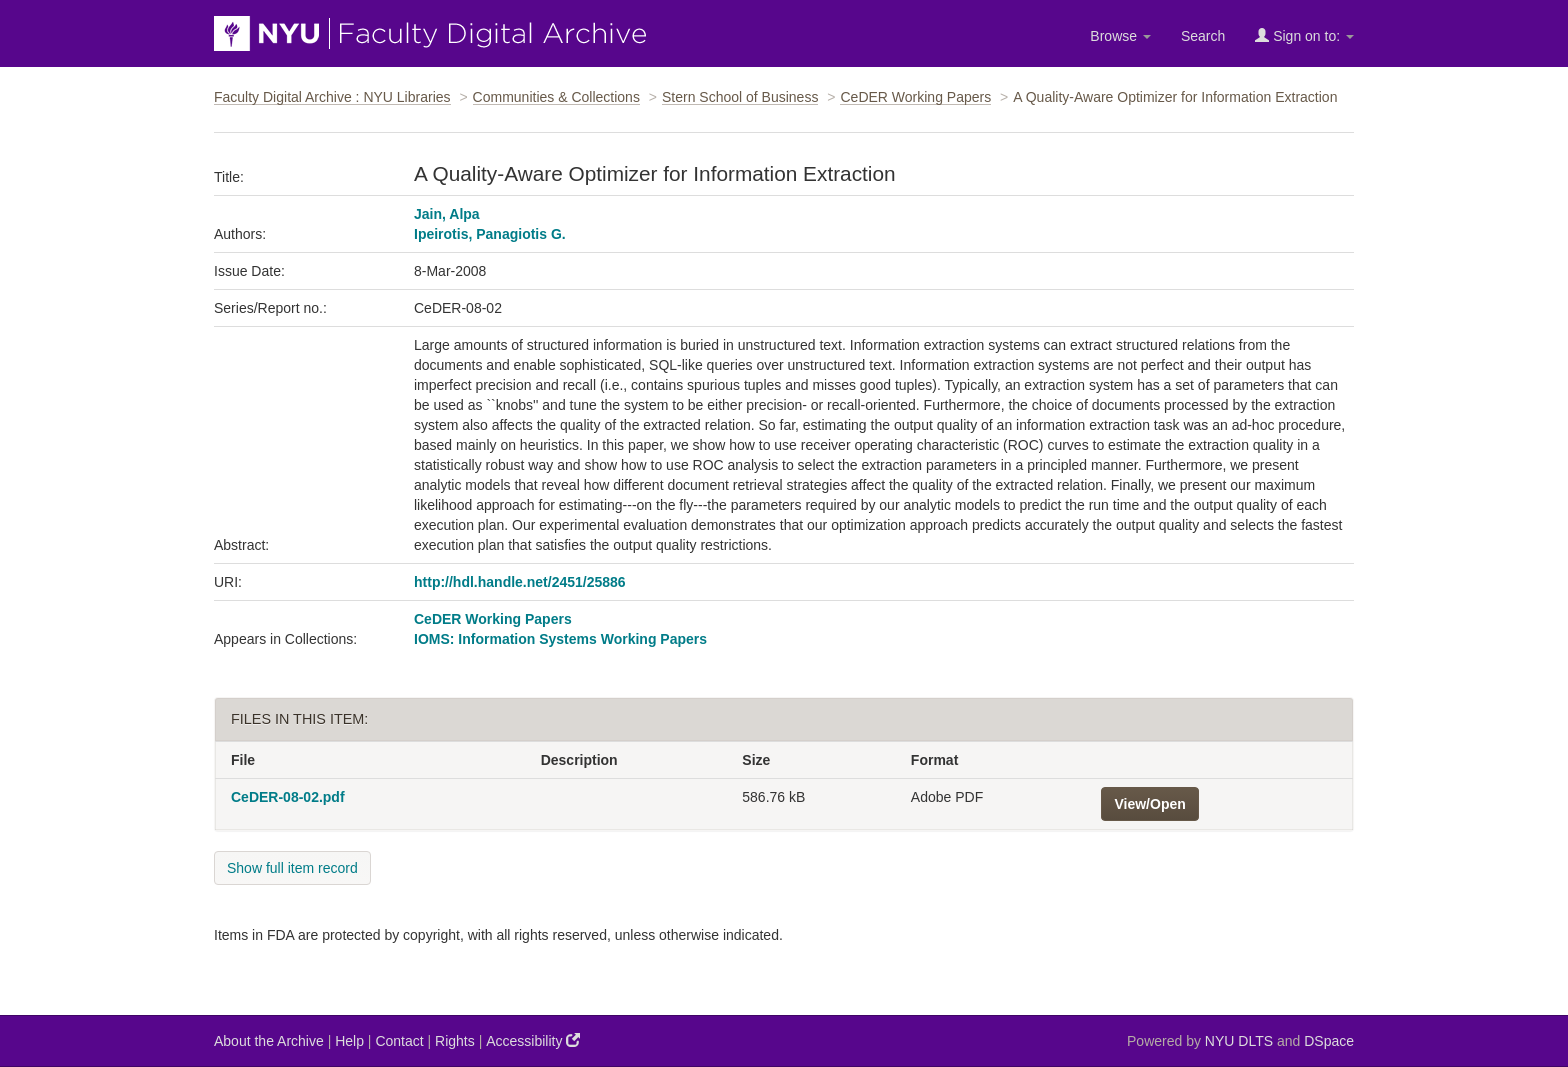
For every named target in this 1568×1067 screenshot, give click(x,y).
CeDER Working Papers (915, 97)
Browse (1120, 36)
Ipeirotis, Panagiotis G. (490, 234)
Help (349, 1041)
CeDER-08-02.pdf (288, 797)
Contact (399, 1041)
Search (1203, 36)
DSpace (1329, 1041)
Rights (455, 1041)
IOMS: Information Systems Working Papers (560, 639)
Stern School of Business (740, 97)
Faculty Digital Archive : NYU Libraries (332, 97)
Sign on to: (1304, 35)
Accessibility (533, 1040)
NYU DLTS (1239, 1041)
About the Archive (269, 1041)
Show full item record (292, 868)
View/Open (1149, 804)
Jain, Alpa (447, 214)
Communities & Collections (556, 97)
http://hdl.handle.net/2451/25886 (520, 582)
